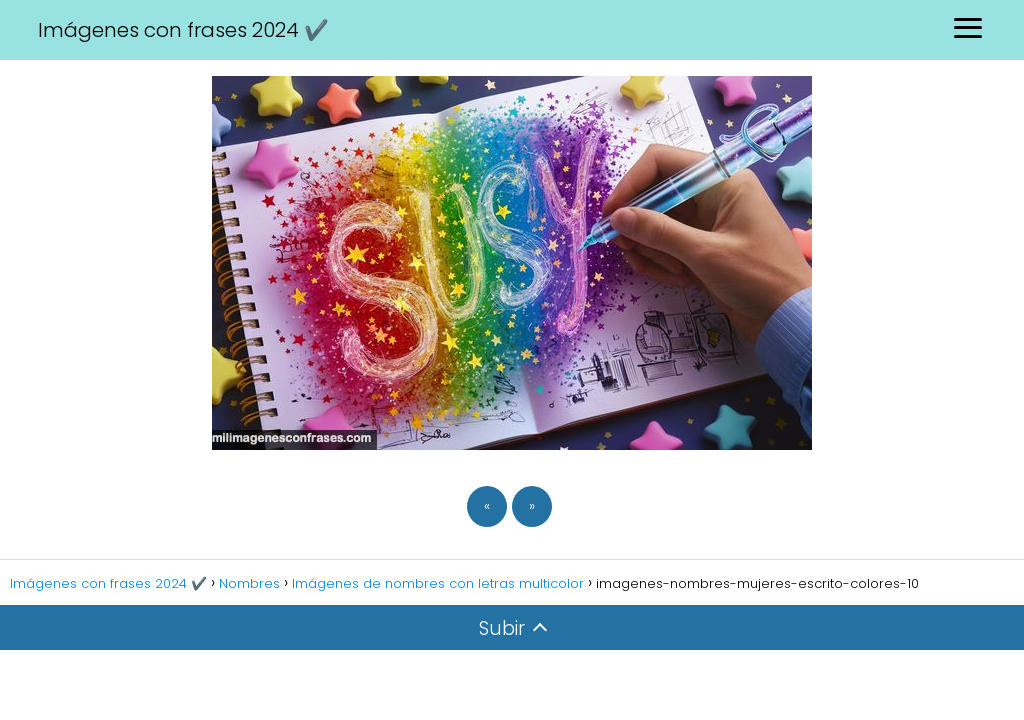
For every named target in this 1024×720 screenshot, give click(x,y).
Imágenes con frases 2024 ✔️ (183, 30)
